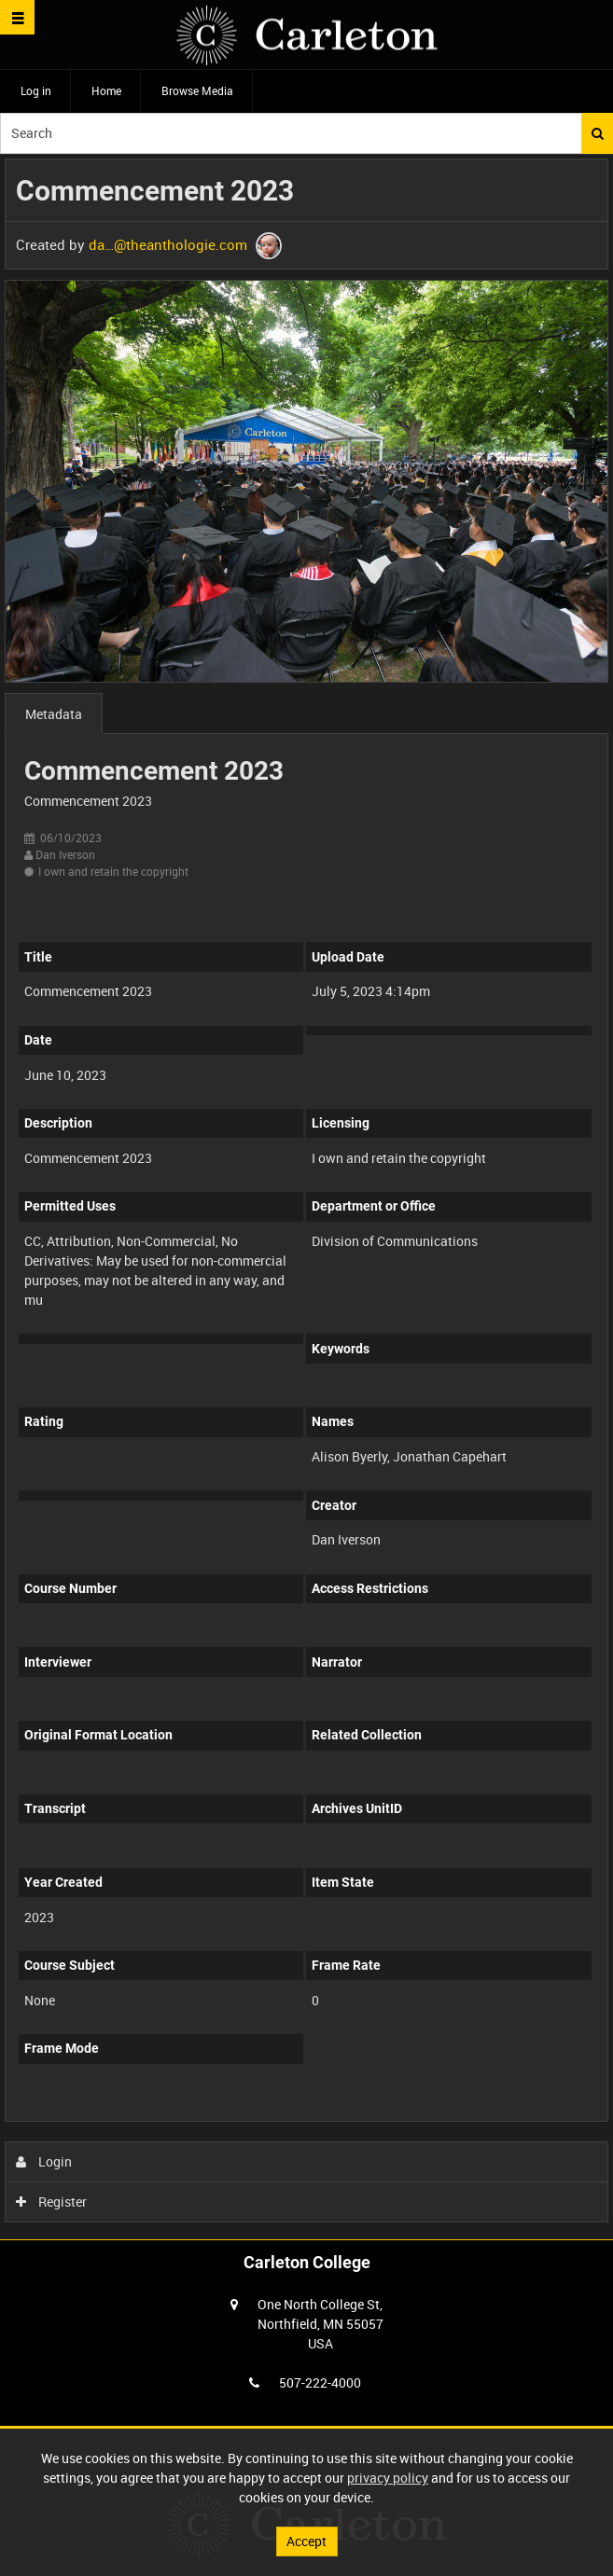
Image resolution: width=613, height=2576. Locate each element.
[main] (306, 1195)
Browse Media (197, 90)
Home (106, 90)
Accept (306, 2541)
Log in (36, 90)
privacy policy (387, 2477)
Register (52, 2201)
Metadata (53, 714)
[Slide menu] (17, 17)
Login (44, 2161)
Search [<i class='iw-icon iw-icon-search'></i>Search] (598, 133)
